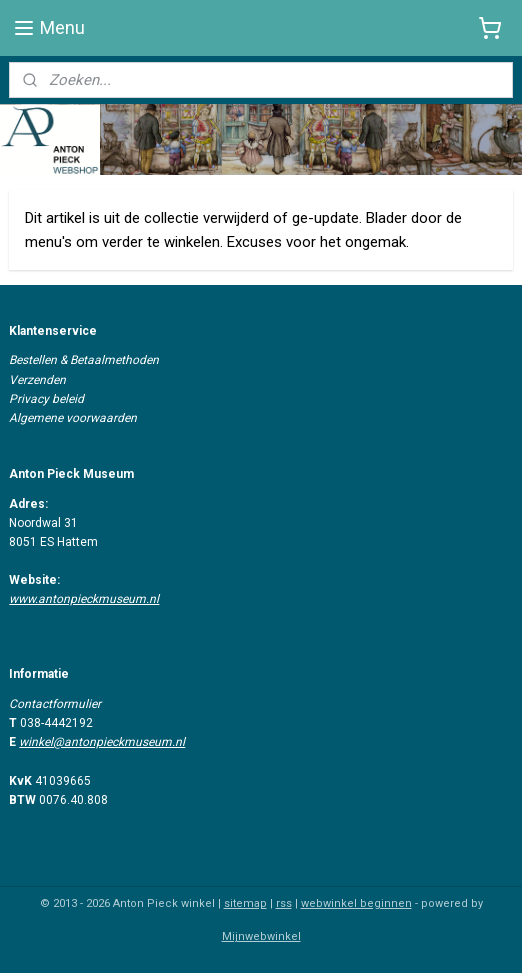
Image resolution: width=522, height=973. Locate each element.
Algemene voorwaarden (73, 418)
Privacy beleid (46, 399)
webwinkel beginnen (356, 903)
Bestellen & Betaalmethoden (84, 360)
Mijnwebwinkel (261, 936)
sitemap (245, 903)
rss (284, 903)
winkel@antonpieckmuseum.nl (102, 742)
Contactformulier (55, 704)
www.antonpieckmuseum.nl (84, 599)
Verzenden (37, 380)
